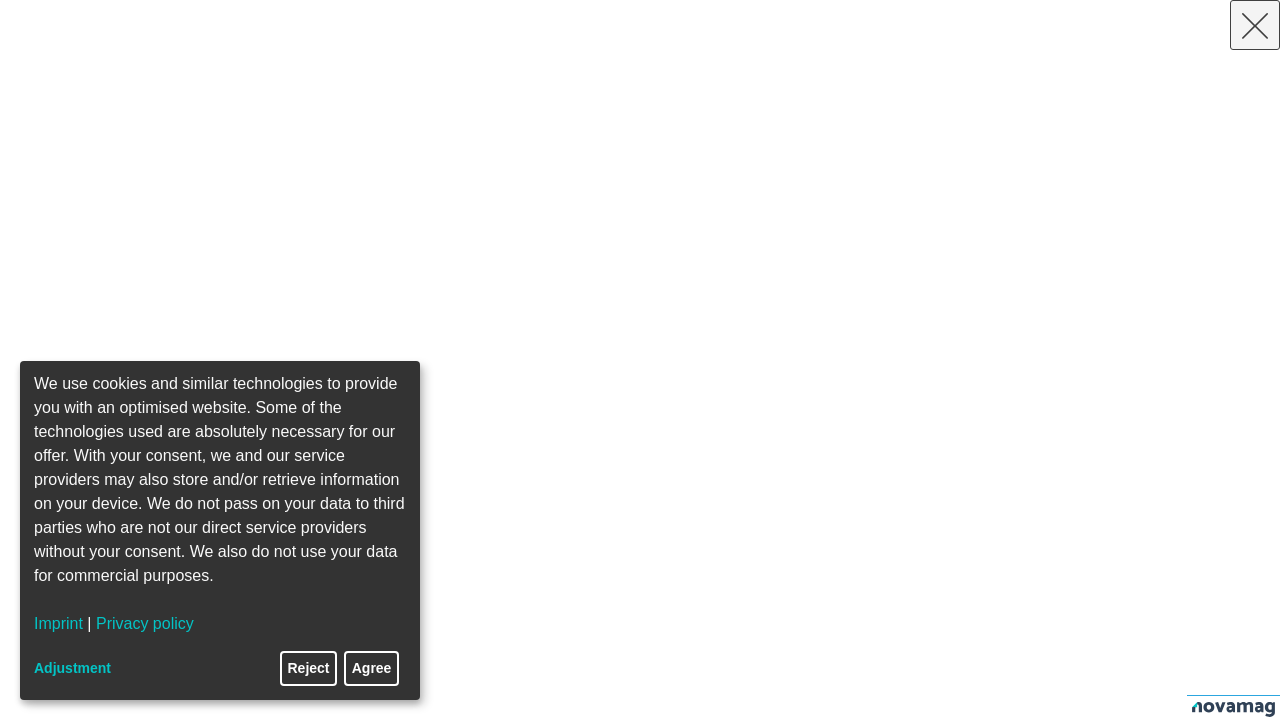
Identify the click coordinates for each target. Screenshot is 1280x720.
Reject (309, 668)
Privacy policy (145, 623)
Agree (372, 668)
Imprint (58, 623)
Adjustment (72, 668)
